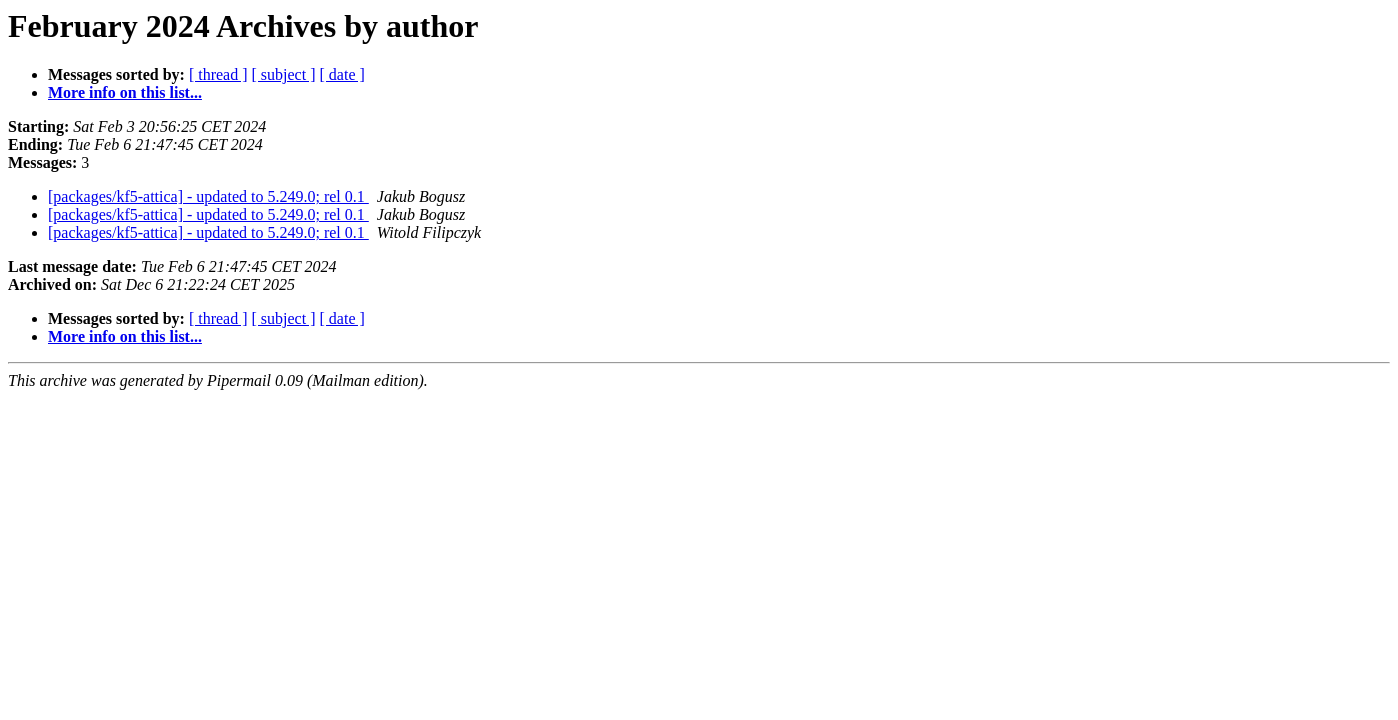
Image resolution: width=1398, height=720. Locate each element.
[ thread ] (218, 74)
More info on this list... (125, 92)
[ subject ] (284, 74)
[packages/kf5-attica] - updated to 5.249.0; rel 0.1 (208, 196)
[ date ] (342, 74)
